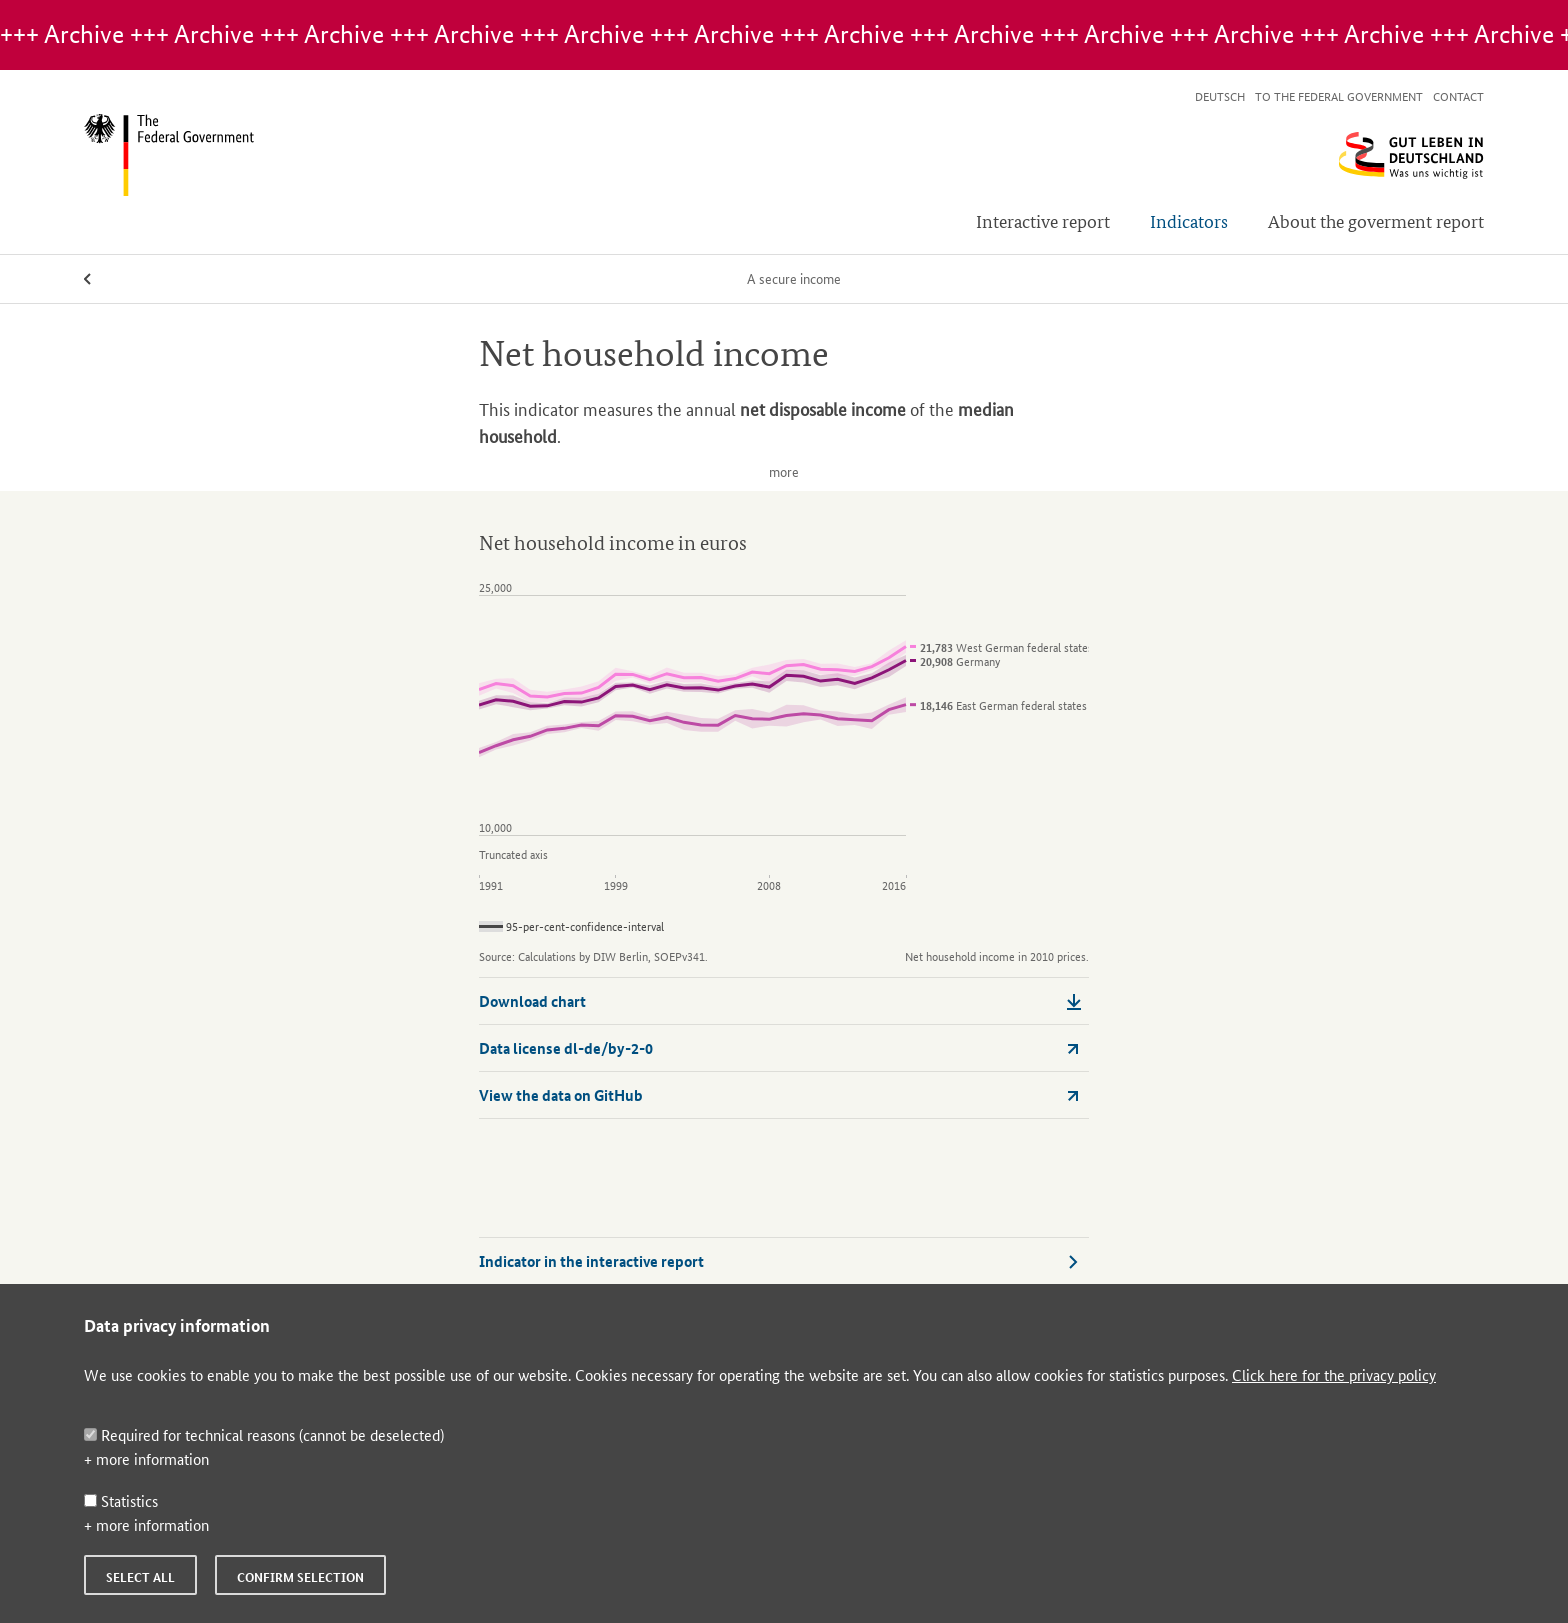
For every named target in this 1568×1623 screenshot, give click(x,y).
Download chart (780, 1001)
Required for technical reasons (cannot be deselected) (264, 1434)
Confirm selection (300, 1577)
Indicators (1189, 220)
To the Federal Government (1339, 96)
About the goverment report (1376, 220)
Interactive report (1043, 220)
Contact (1458, 96)
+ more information (146, 1458)
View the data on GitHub (780, 1095)
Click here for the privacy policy (1334, 1374)
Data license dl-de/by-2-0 (780, 1048)
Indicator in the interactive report (780, 1261)
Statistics (121, 1500)
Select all (140, 1577)
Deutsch (1220, 96)
